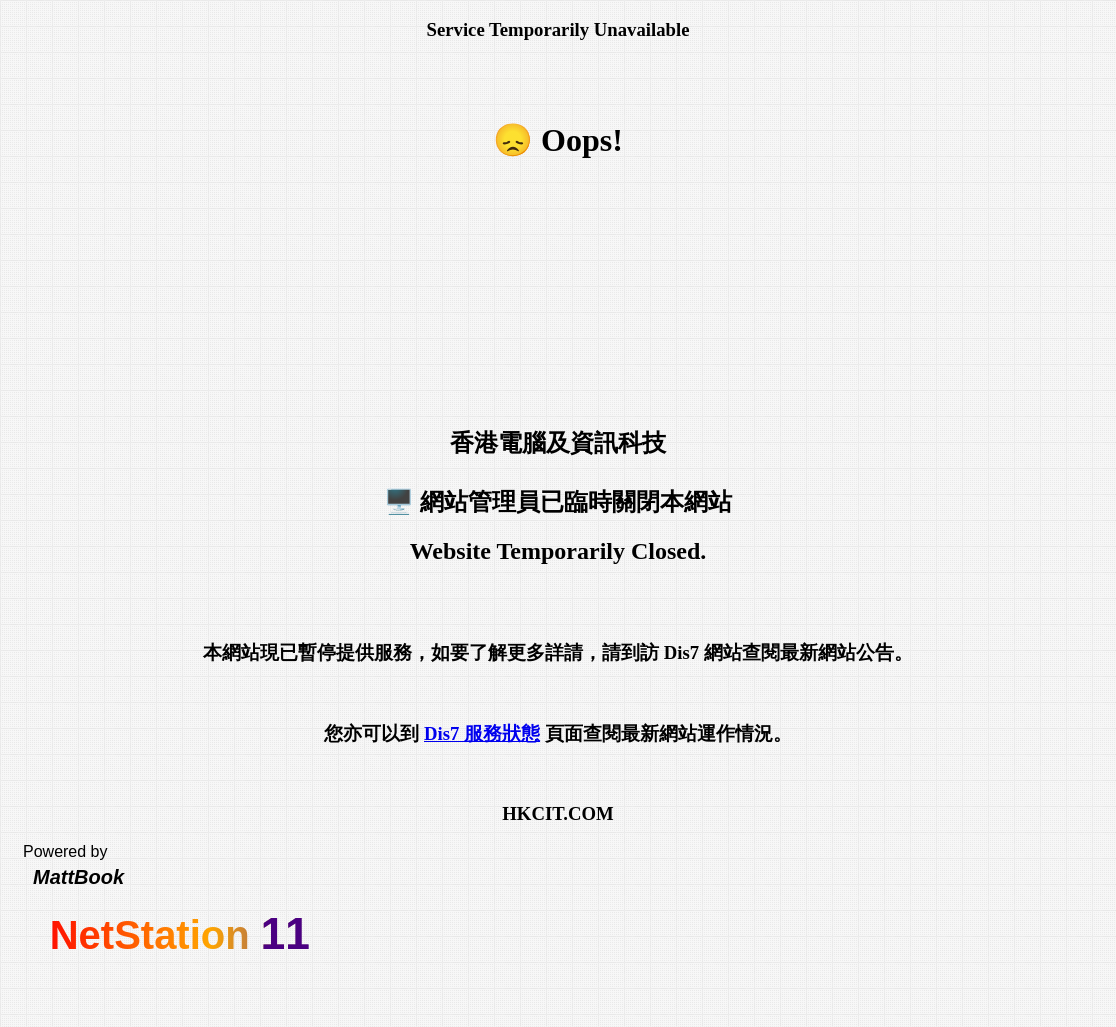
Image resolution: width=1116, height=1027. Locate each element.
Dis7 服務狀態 (482, 733)
